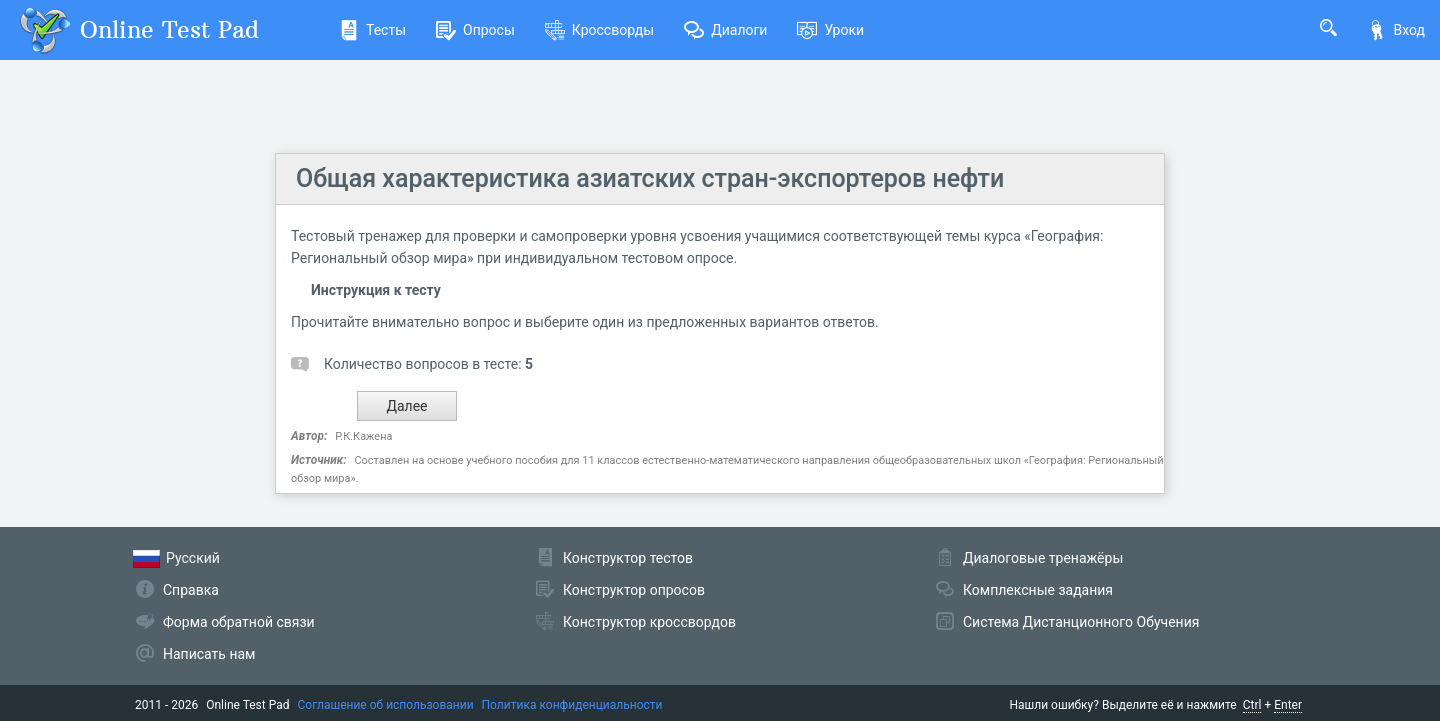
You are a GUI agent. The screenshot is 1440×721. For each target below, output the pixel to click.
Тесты (372, 30)
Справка (191, 590)
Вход (1396, 30)
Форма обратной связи (239, 622)
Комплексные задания (1038, 590)
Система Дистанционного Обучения (1081, 622)
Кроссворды (599, 30)
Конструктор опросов (634, 590)
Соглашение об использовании (386, 705)
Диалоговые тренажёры (1043, 558)
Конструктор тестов (628, 558)
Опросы (475, 30)
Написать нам (209, 654)
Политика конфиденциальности (572, 705)
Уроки (830, 30)
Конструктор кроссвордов (649, 622)
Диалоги (725, 30)
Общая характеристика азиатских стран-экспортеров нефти (650, 178)
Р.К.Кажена (363, 436)
